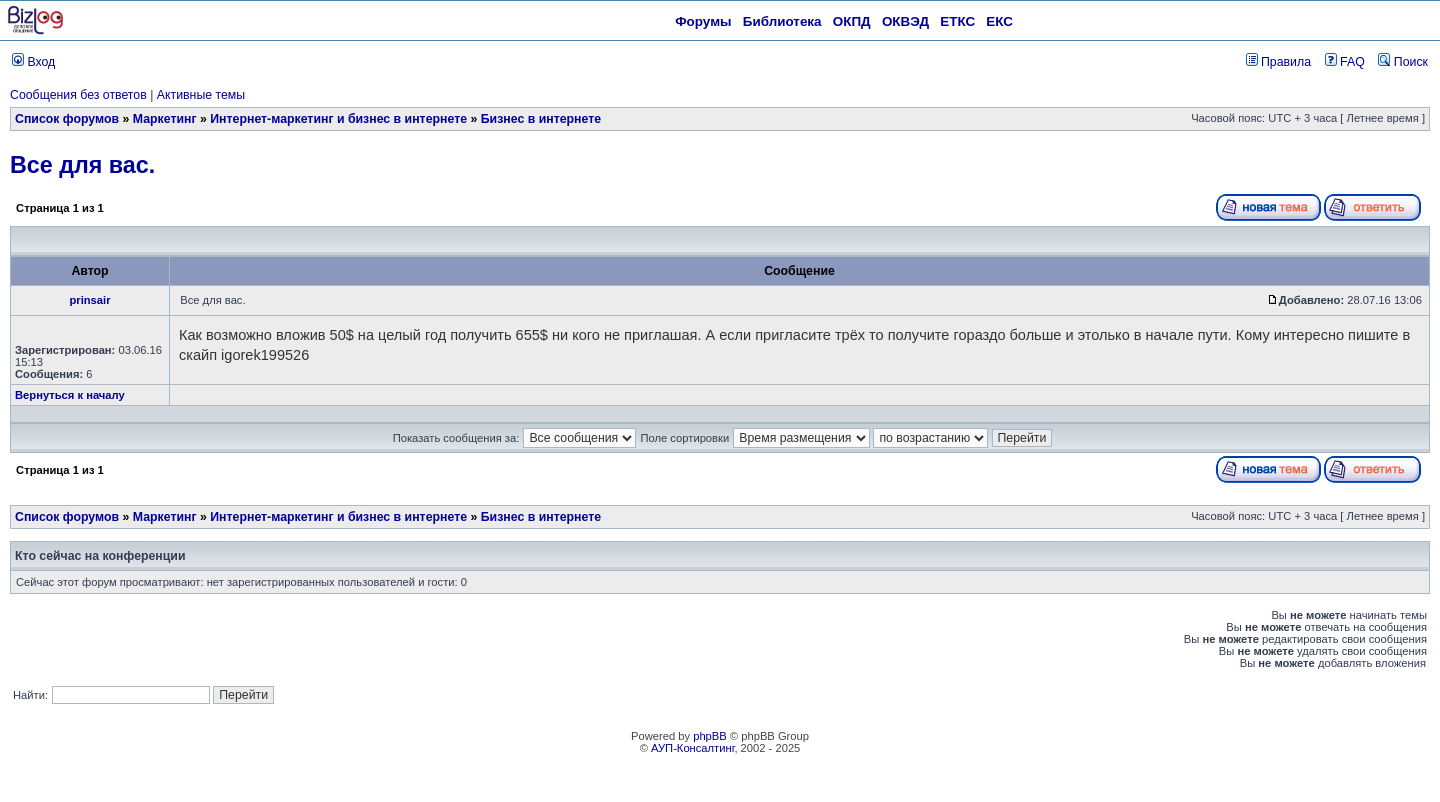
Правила (1278, 62)
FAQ (1345, 62)
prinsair (89, 300)
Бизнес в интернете (541, 119)
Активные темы (201, 95)
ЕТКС (957, 21)
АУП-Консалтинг (692, 748)
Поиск (1403, 62)
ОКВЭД (905, 21)
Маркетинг (165, 119)
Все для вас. (82, 165)
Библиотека (782, 21)
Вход (33, 62)
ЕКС (999, 21)
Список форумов (67, 119)
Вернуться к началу (70, 395)
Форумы (703, 21)
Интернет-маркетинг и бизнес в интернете (338, 119)
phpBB (710, 736)
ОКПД (852, 21)
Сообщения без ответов (78, 95)
